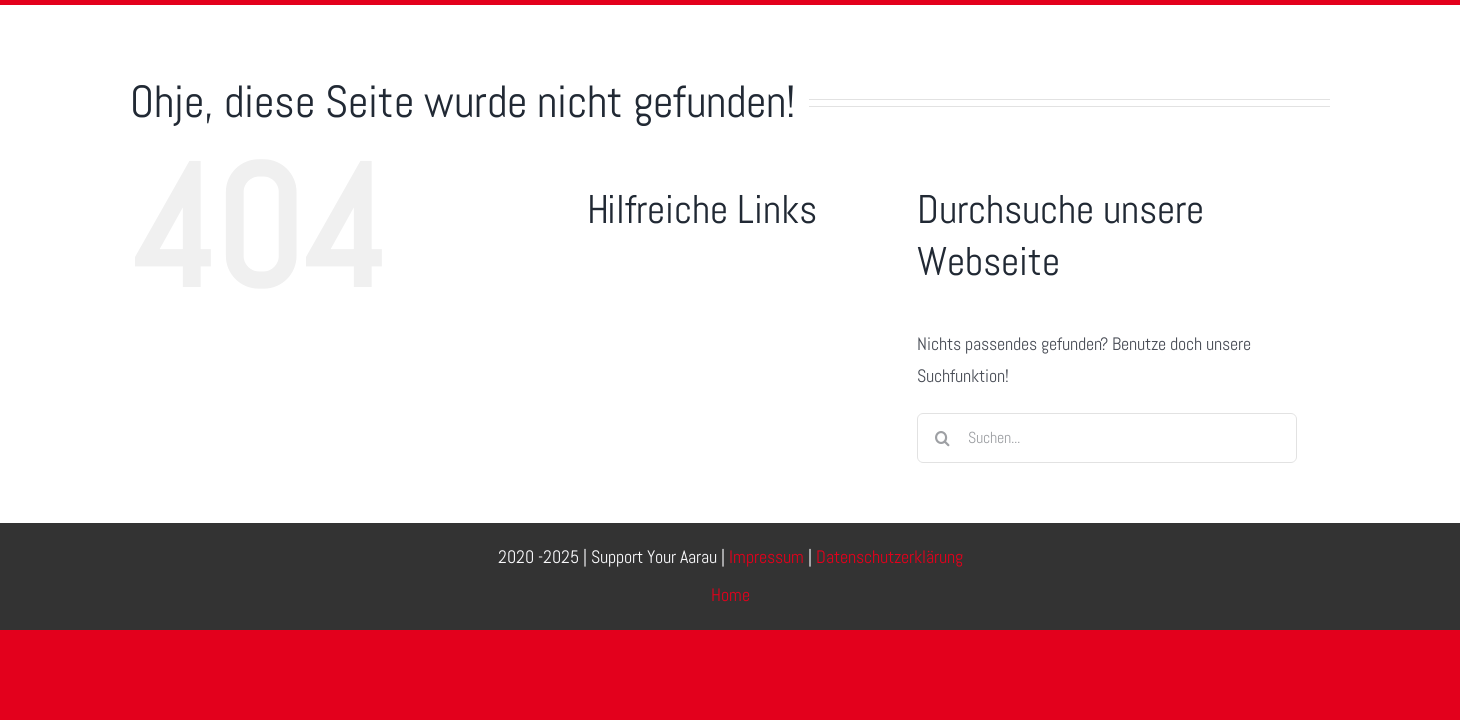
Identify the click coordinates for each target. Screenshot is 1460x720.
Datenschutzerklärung (889, 556)
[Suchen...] (1107, 438)
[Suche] (942, 438)
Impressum (766, 556)
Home (730, 594)
